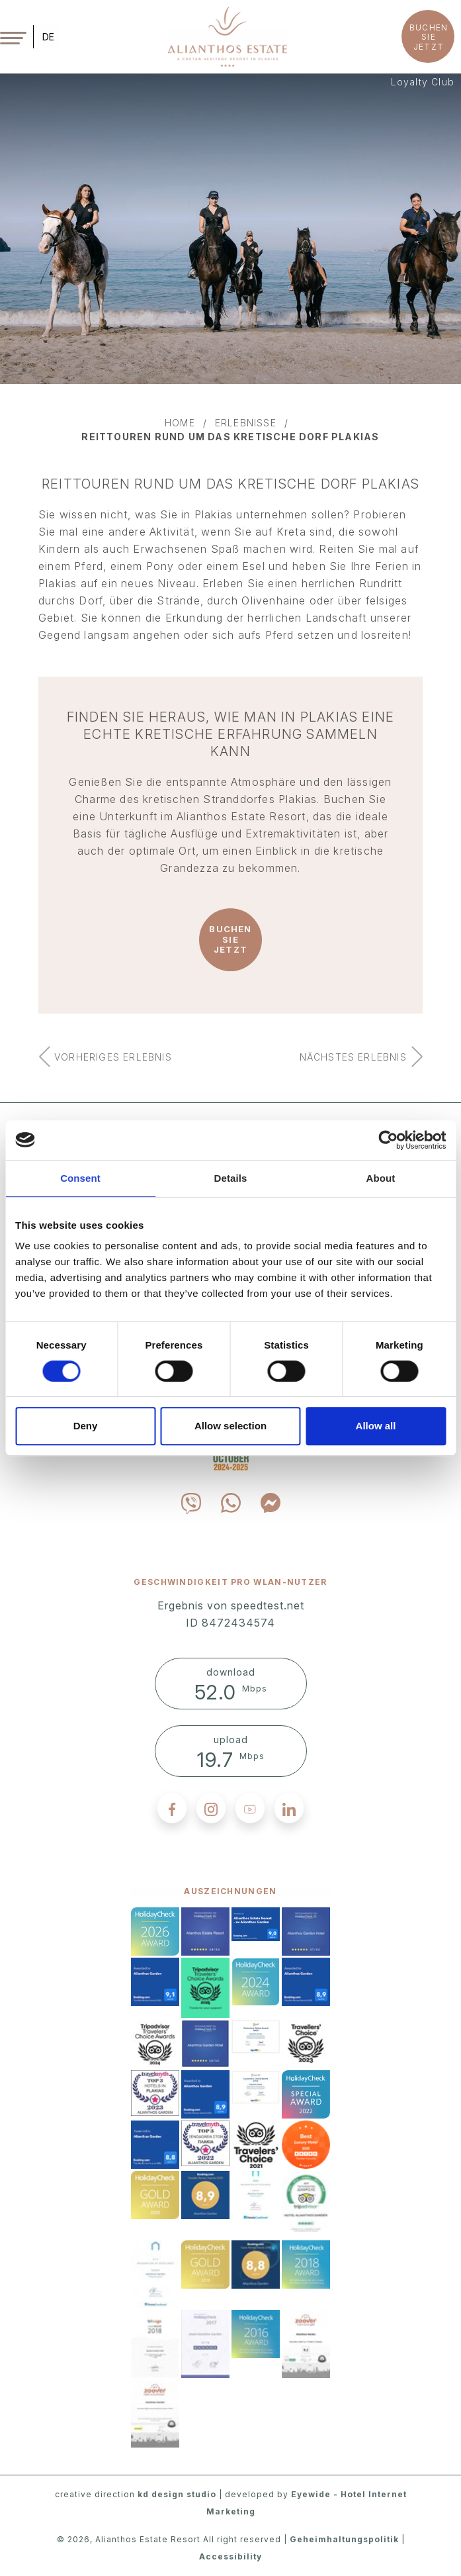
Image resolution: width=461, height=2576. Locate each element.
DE (48, 36)
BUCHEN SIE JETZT (428, 37)
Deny (85, 1425)
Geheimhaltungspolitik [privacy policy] (344, 2539)
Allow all (376, 1425)
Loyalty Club (422, 81)
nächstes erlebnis (353, 1057)
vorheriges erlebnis (113, 1057)
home (180, 422)
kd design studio (177, 2494)
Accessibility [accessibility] (230, 2556)
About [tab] (381, 1178)
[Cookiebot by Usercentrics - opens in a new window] (388, 1140)
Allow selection (230, 1425)
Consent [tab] (80, 1178)
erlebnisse (245, 422)
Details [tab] (230, 1178)
